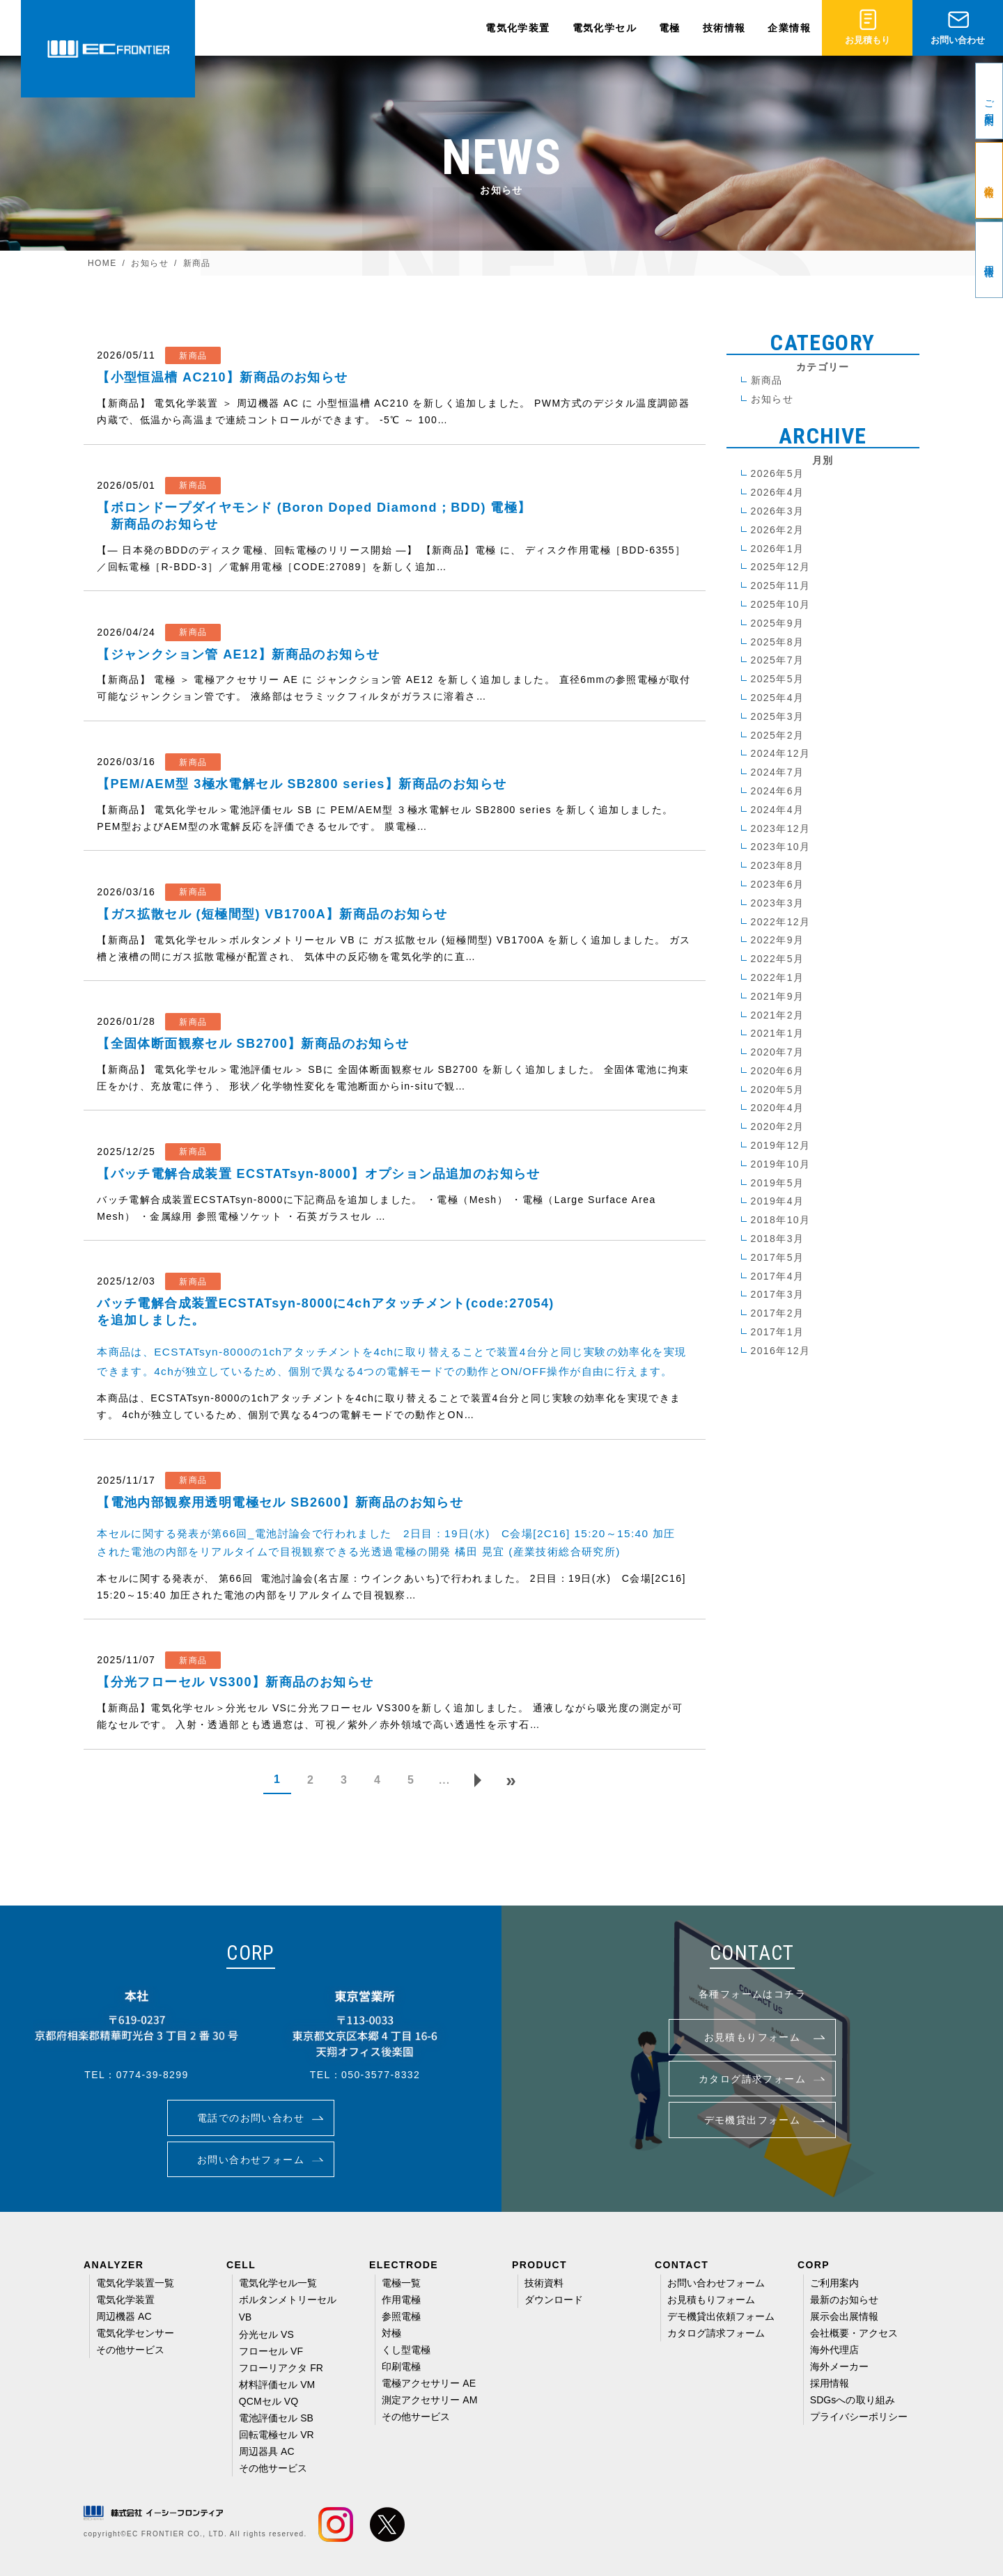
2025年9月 (777, 623)
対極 (391, 2333)
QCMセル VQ (268, 2401)
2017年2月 (777, 1313)
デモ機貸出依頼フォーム (721, 2316)
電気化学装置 (517, 27)
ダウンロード (553, 2299)
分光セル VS (266, 2334)
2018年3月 (777, 1238)
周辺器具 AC (267, 2451)
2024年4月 (777, 809)
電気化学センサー (135, 2333)
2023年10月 (781, 846)
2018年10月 (781, 1219)
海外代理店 (834, 2349)
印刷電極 (401, 2366)
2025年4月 (777, 697)
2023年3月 (777, 903)
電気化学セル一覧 (278, 2282)
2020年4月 (777, 1107)
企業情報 (789, 27)
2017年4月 (777, 1276)
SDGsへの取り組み (852, 2399)
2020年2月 (777, 1126)
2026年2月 (777, 529)
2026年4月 (777, 492)
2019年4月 (777, 1201)
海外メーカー (839, 2366)
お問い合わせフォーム (716, 2282)
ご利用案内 (834, 2282)
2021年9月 (777, 996)
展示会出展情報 (844, 2316)
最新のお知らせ (844, 2299)
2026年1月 (777, 548)
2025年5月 (777, 678)
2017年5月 (777, 1257)
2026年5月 (777, 473)
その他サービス (130, 2349)
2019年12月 (781, 1145)
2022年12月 (781, 921)
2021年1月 (777, 1033)
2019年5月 (777, 1182)
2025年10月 (781, 604)
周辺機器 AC (124, 2316)
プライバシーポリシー (859, 2416)
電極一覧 (401, 2282)
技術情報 (724, 27)
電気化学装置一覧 (135, 2282)
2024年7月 (777, 772)
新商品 (767, 380)
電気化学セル (605, 27)
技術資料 (543, 2282)
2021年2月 (777, 1015)
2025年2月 (777, 735)
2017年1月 (777, 1331)
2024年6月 (777, 790)
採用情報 (829, 2383)
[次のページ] (478, 1780)
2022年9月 (777, 939)
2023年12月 (781, 828)
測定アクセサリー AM (430, 2399)
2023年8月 (777, 865)
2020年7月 (777, 1052)
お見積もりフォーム (711, 2299)
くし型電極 (406, 2349)
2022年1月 (777, 977)
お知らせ (772, 399)
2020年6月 (777, 1070)
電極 (670, 27)
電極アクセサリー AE (429, 2383)
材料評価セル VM (277, 2384)
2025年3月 (777, 716)
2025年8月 (777, 641)
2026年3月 (777, 511)
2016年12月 (781, 1350)
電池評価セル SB (276, 2418)
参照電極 (401, 2316)
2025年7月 (777, 660)
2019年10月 (781, 1164)
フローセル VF (271, 2351)
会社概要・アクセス (854, 2333)
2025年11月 (781, 585)
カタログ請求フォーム (716, 2333)
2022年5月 (777, 958)
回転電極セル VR (276, 2434)
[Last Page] (511, 1780)
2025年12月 (781, 566)
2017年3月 (777, 1294)
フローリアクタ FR (281, 2367)
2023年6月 (777, 884)
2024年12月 (781, 753)
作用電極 (401, 2299)
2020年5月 (777, 1089)
